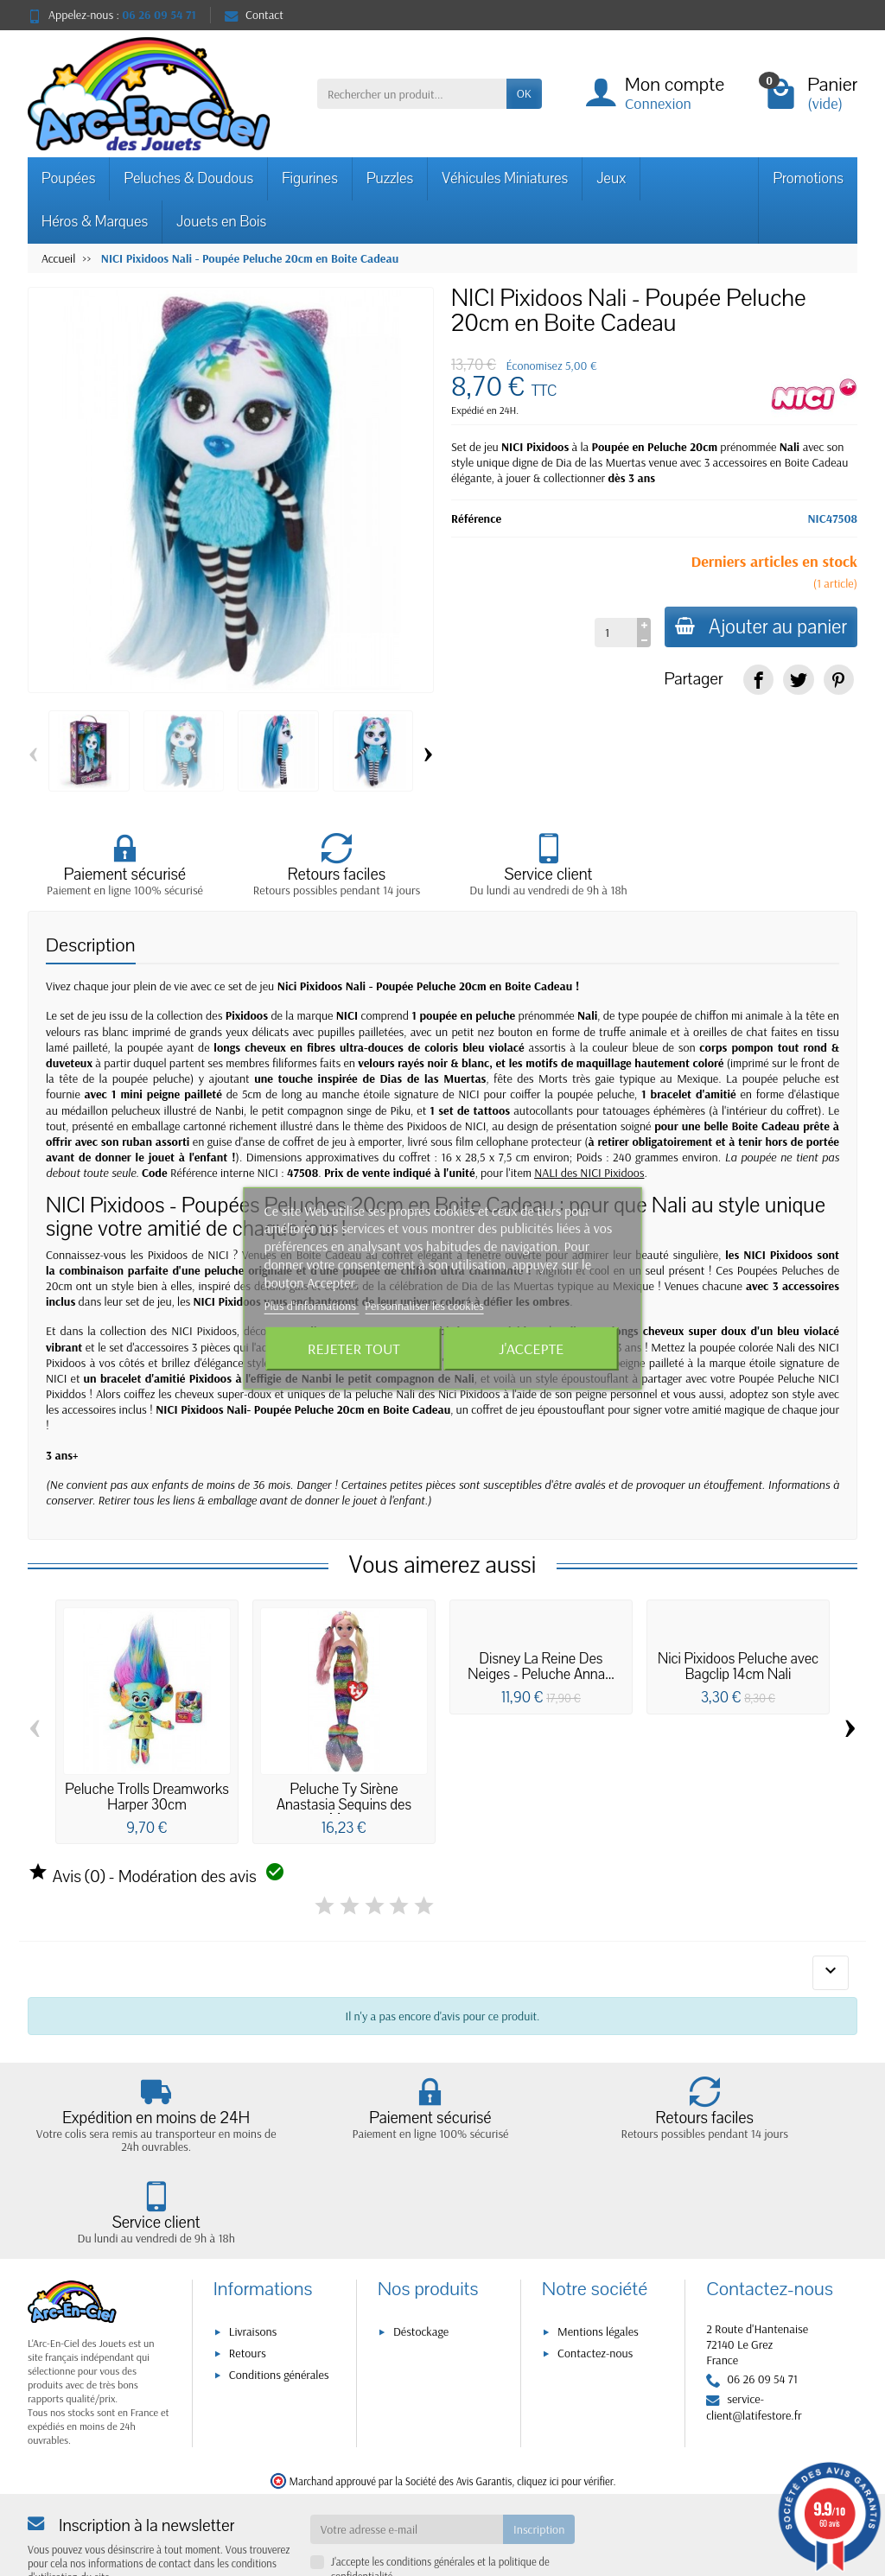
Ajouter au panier (758, 627)
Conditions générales (279, 2303)
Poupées (68, 178)
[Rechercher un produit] (411, 93)
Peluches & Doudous (188, 178)
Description (91, 946)
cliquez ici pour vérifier (565, 2408)
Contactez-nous (595, 2280)
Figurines (310, 178)
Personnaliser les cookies (424, 1305)
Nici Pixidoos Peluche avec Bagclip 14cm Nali (738, 1667)
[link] (758, 680)
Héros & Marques (94, 222)
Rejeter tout (354, 1348)
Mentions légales (598, 2259)
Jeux (611, 178)
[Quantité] (609, 632)
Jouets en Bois (221, 222)
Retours (247, 2280)
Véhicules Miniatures (505, 178)
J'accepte (531, 1348)
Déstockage (421, 2259)
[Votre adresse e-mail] (406, 2456)
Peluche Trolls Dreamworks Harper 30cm (147, 1798)
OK (524, 93)
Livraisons (253, 2259)
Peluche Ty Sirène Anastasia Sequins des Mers (344, 1805)
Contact (254, 14)
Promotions (808, 178)
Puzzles (389, 178)
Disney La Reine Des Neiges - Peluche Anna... (541, 1667)
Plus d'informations (312, 1305)
